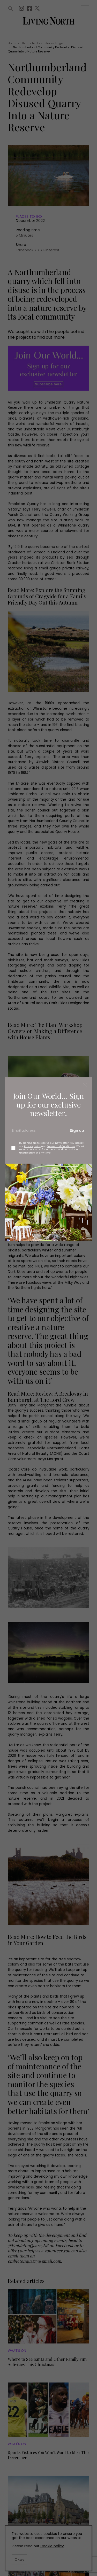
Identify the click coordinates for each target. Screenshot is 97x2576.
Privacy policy (32, 1146)
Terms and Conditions (61, 1146)
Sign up (77, 1130)
